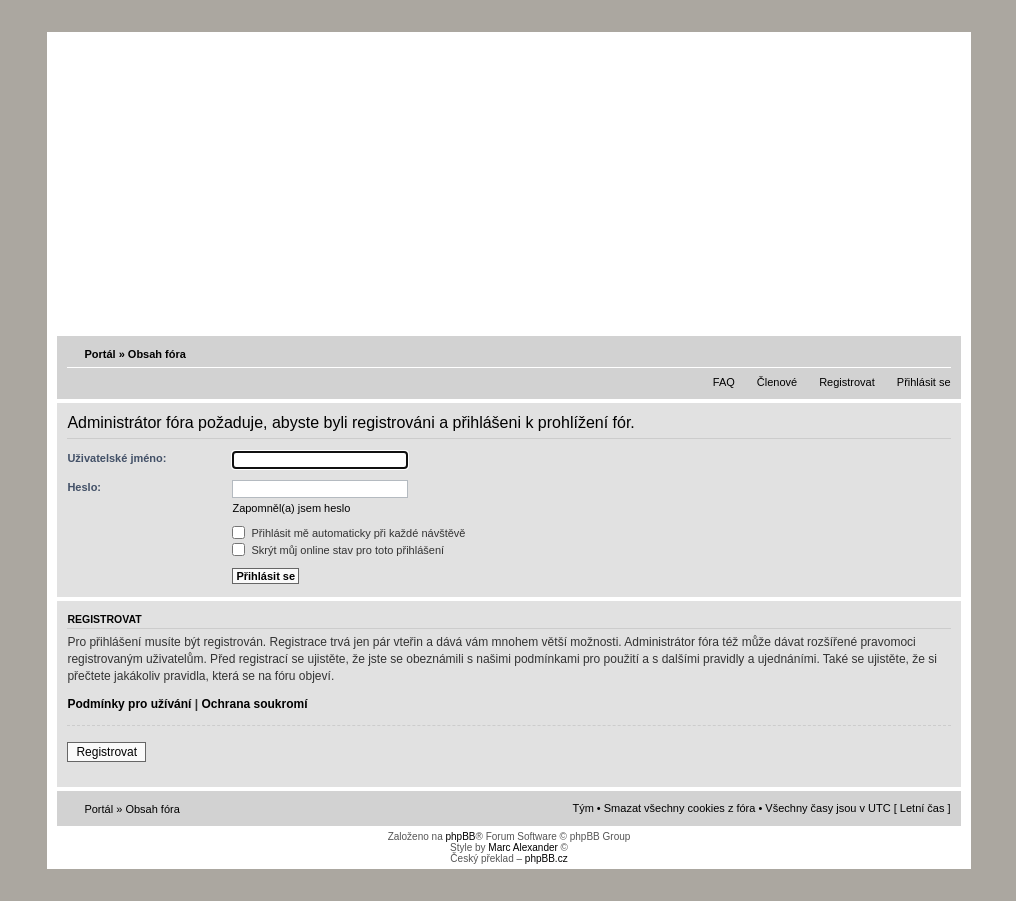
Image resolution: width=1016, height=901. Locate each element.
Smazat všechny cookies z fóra (680, 808)
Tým (582, 808)
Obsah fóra (157, 354)
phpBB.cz (546, 858)
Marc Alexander (522, 847)
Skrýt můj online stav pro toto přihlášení (338, 550)
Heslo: (84, 487)
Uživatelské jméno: (116, 458)
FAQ (724, 382)
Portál (99, 354)
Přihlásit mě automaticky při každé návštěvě (348, 533)
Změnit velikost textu (938, 353)
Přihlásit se (924, 382)
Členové (777, 382)
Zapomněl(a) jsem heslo (291, 508)
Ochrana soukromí (254, 704)
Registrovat (847, 382)
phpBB (460, 836)
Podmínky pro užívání (129, 704)
